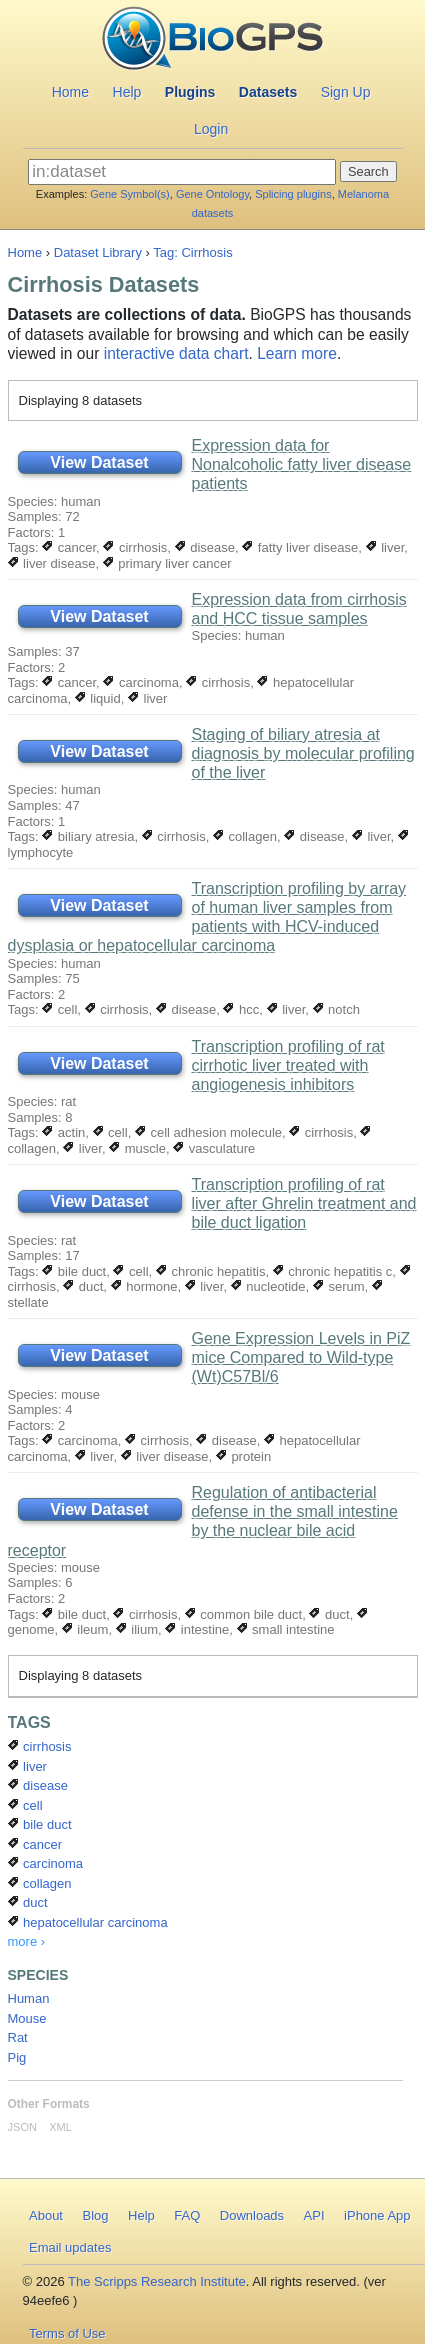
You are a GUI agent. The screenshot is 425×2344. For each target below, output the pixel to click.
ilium (137, 1629)
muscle (137, 1148)
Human (29, 1998)
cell (59, 1009)
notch (336, 1009)
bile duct (74, 1271)
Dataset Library (98, 252)
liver (385, 547)
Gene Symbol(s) (129, 194)
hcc (241, 1009)
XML (60, 2127)
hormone (144, 1286)
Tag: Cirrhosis (192, 252)
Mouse (27, 2018)
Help (127, 92)
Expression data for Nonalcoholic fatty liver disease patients (302, 464)
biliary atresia (88, 836)
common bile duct (244, 1614)
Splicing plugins (293, 194)
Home (70, 92)
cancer (69, 547)
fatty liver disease (300, 547)
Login (211, 129)
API (314, 2215)
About (46, 2215)
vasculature (214, 1148)
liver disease (52, 563)
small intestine (286, 1629)
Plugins (190, 92)
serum (339, 1286)
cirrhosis (135, 547)
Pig (17, 2057)
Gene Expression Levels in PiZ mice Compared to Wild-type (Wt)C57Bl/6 (301, 1357)
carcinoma (141, 682)
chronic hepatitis (211, 1271)
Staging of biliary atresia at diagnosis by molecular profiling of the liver (303, 753)
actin (63, 1132)
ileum (85, 1629)
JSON (22, 2127)
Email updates (70, 2247)
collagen (245, 836)
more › (27, 1941)
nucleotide (268, 1286)
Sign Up (346, 92)
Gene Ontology (212, 194)
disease (205, 547)
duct (83, 1286)
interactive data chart (176, 353)
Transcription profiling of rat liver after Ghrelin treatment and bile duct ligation (304, 1203)
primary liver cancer (167, 563)
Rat (18, 2037)
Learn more (297, 353)
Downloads (252, 2215)
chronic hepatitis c (333, 1271)
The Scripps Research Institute (157, 2281)
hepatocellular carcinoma (88, 1922)
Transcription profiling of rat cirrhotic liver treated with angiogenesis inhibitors (288, 1065)
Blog (95, 2215)
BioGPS (212, 40)
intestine (197, 1629)
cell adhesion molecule (208, 1132)
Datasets (268, 92)
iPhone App (377, 2215)
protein (243, 1456)
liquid (98, 698)
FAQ (187, 2215)
